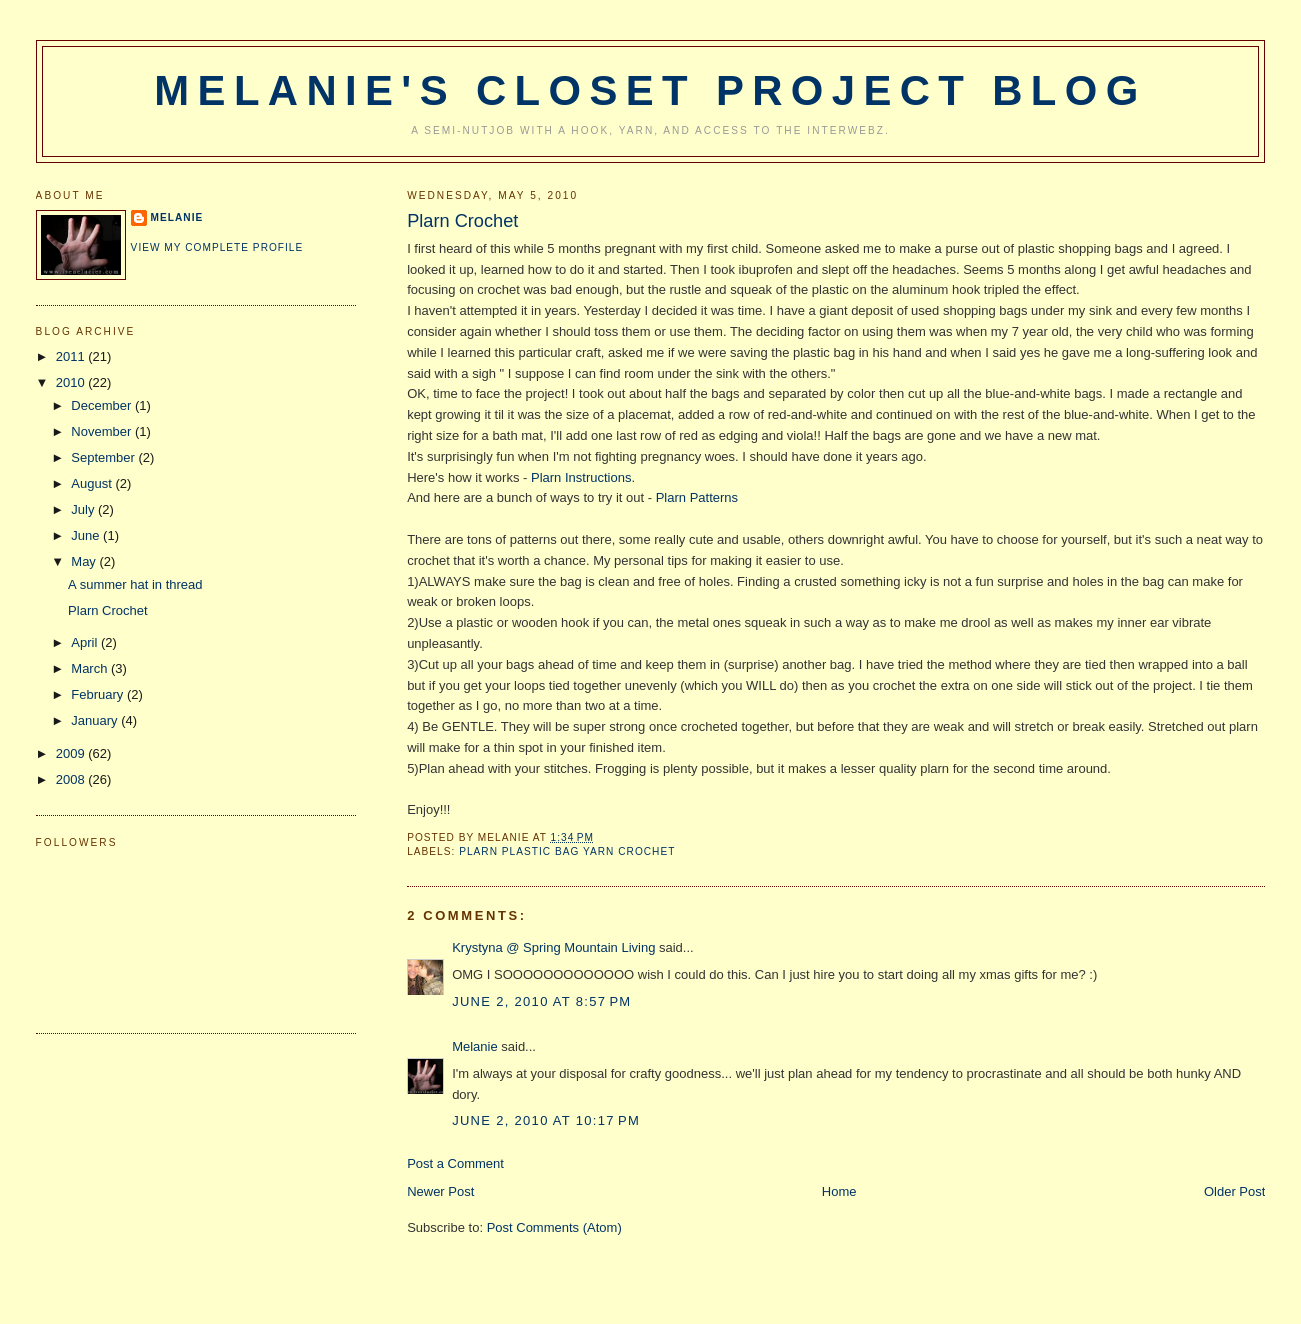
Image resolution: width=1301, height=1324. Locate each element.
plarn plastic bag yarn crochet (567, 851)
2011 (72, 356)
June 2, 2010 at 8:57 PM (541, 1001)
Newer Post (440, 1191)
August (93, 483)
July (84, 509)
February (99, 694)
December (103, 405)
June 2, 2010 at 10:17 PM (546, 1120)
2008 (72, 779)
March (91, 668)
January (96, 720)
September (104, 457)
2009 (72, 753)
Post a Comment (455, 1163)
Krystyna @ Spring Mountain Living (553, 947)
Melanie (475, 1046)
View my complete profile (217, 247)
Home (839, 1191)
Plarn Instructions (581, 477)
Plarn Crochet (462, 221)
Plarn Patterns (697, 497)
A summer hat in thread (135, 584)
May (85, 561)
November (103, 431)
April (86, 642)
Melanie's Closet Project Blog (650, 90)
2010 (72, 382)
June (87, 535)
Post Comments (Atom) (554, 1227)
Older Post (1234, 1191)
